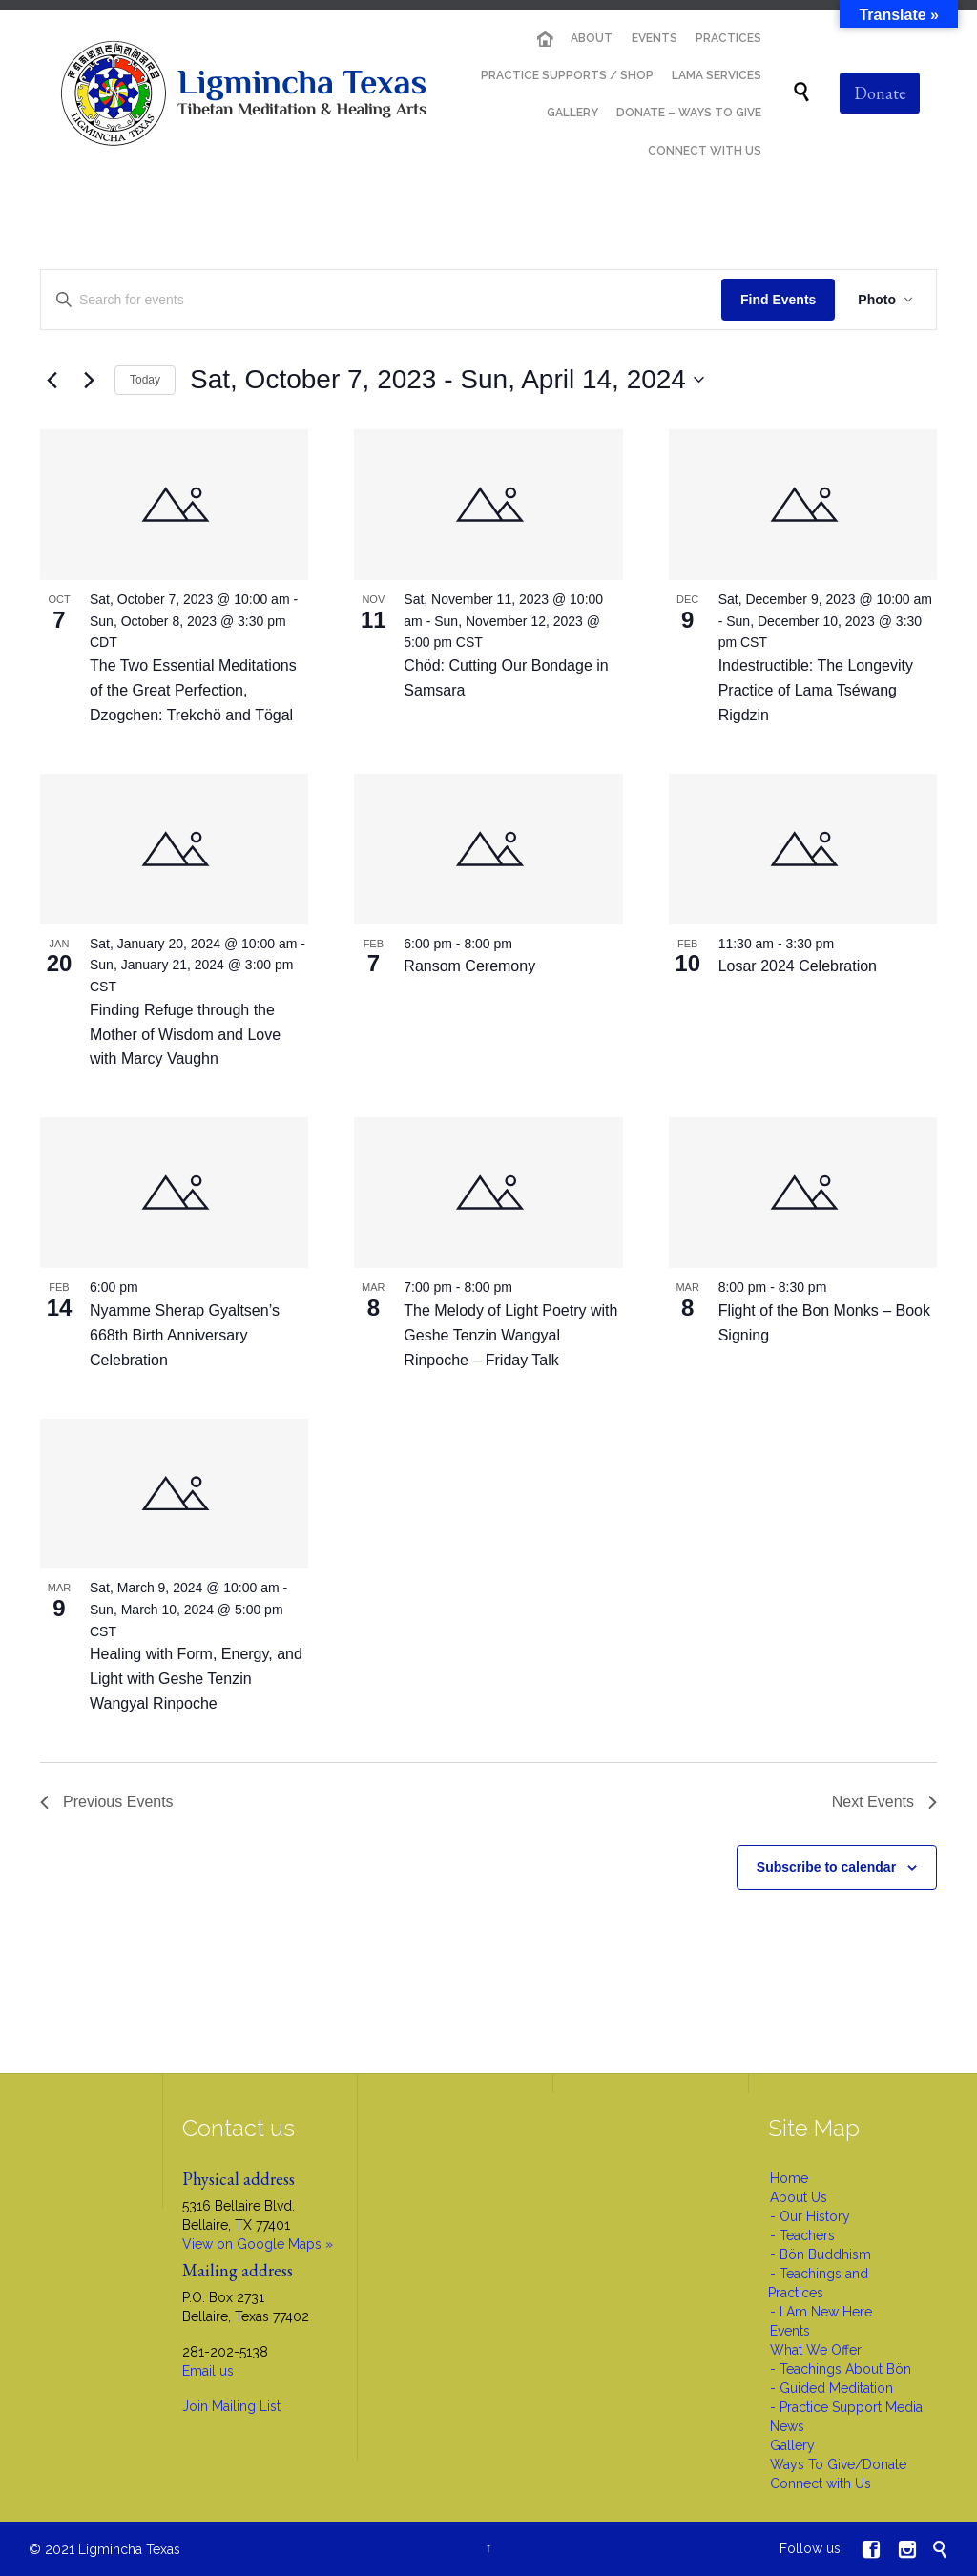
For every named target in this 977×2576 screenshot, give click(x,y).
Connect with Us (820, 2483)
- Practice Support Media (846, 2407)
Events (790, 2330)
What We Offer (816, 2350)
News (787, 2426)
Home (789, 2178)
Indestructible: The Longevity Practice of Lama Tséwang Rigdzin (815, 690)
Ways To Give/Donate (838, 2464)
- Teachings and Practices (818, 2283)
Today (145, 379)
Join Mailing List (231, 2406)
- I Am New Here (821, 2311)
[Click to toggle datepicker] (447, 380)
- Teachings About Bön (840, 2369)
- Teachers (802, 2235)
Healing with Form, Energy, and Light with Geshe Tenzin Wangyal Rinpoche (196, 1679)
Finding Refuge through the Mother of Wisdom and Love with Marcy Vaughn (185, 1035)
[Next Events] (88, 379)
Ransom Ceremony (469, 966)
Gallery (792, 2445)
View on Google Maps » (257, 2244)
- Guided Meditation (831, 2388)
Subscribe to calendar (826, 1867)
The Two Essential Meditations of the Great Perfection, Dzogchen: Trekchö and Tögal (193, 690)
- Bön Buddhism (820, 2254)
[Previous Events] (51, 379)
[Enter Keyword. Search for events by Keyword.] (381, 300)
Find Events (778, 299)
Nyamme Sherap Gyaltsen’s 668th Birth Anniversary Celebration (185, 1335)
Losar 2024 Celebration (797, 966)
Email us (208, 2371)
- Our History (810, 2216)
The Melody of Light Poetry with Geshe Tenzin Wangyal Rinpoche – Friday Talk (510, 1335)
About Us (798, 2197)
